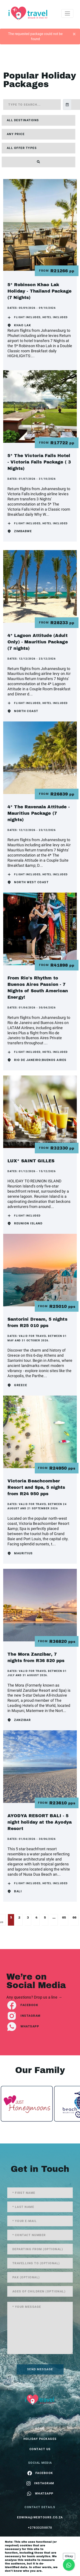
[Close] (74, 34)
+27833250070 (40, 2527)
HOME (40, 2428)
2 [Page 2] (19, 1917)
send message (40, 2369)
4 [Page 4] (36, 1917)
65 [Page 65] (64, 1917)
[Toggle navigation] (67, 13)
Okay (69, 2556)
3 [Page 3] (28, 1917)
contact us (40, 2449)
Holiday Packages (40, 2438)
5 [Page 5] (45, 1917)
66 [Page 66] (74, 1917)
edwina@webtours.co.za (40, 2517)
